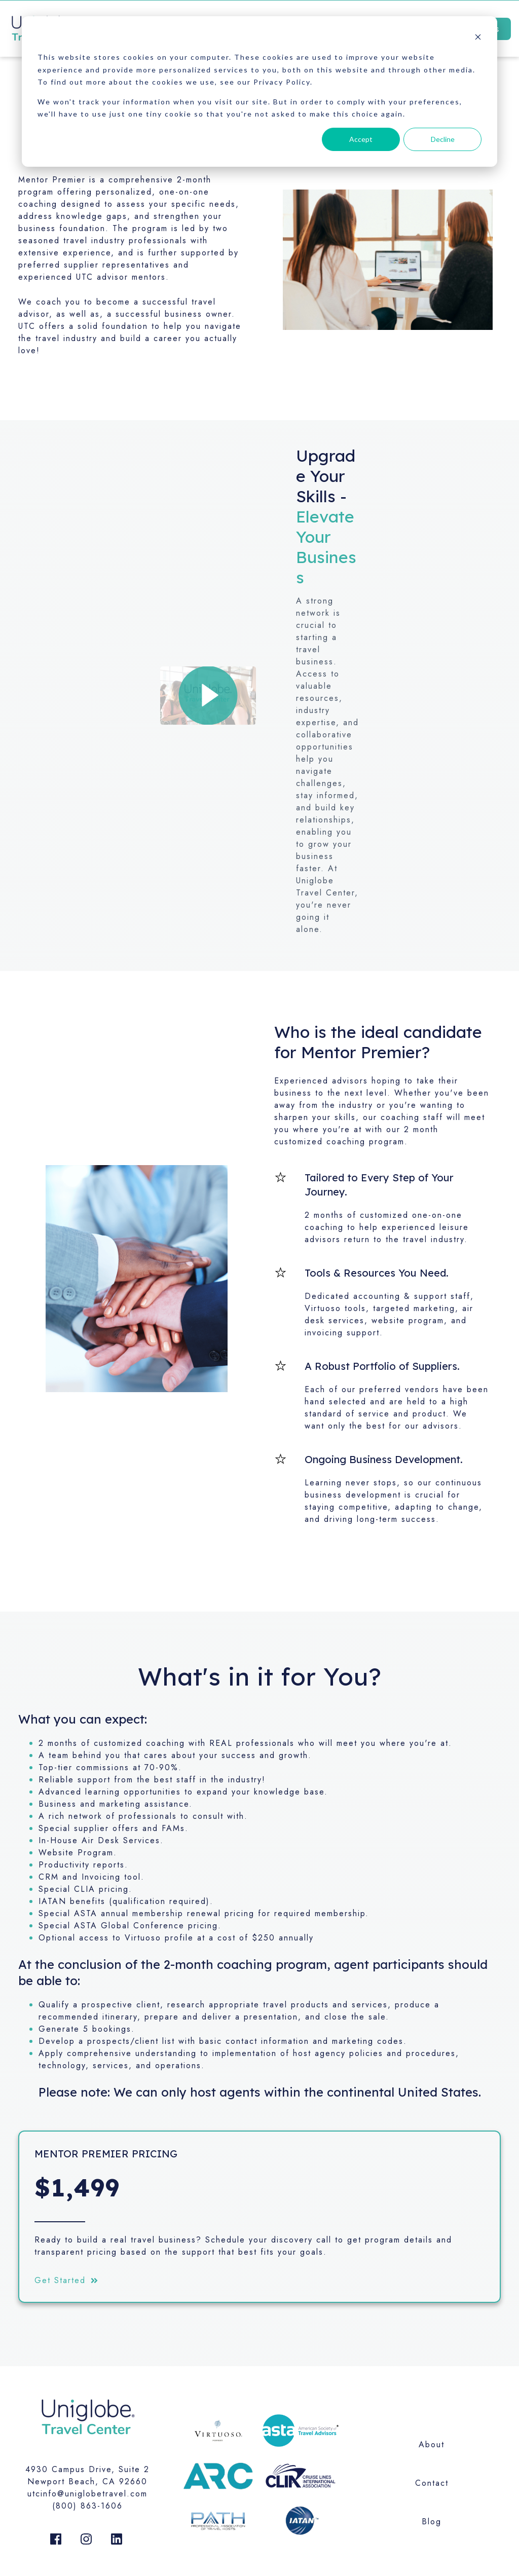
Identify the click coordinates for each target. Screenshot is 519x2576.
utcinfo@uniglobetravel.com (87, 2493)
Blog (431, 2521)
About (431, 2444)
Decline (443, 139)
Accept (361, 139)
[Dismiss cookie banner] (477, 38)
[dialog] (259, 91)
